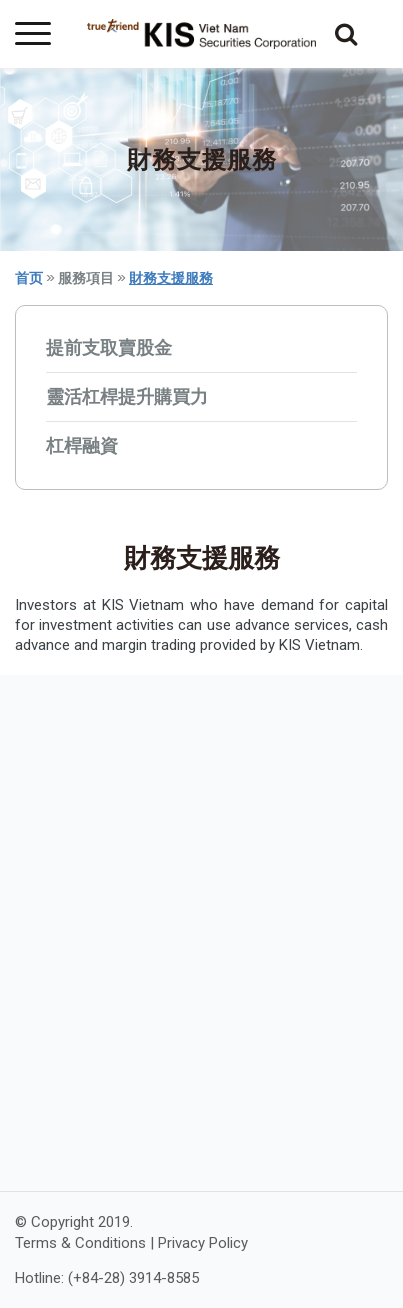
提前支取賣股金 (109, 347)
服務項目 (86, 278)
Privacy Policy (203, 1243)
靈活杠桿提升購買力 (127, 396)
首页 (29, 278)
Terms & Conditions (80, 1243)
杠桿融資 (82, 445)
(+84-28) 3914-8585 (133, 1278)
